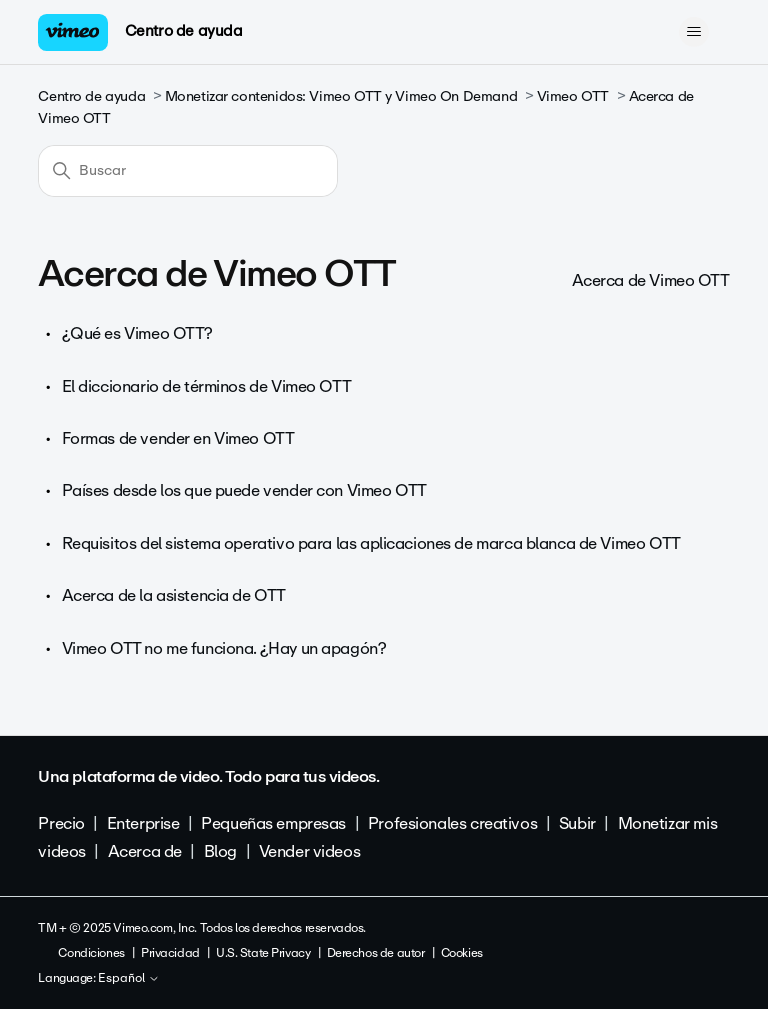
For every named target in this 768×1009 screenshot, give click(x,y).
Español (129, 979)
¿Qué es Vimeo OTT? (137, 333)
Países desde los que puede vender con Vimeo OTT (244, 490)
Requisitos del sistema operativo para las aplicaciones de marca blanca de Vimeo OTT (371, 543)
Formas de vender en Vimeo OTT (178, 438)
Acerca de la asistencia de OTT (174, 595)
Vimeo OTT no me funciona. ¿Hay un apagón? (224, 648)
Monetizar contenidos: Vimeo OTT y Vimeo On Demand (341, 96)
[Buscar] (188, 171)
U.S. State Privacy (263, 953)
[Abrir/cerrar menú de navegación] (694, 32)
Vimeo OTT (573, 96)
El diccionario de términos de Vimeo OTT (207, 386)
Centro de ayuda (184, 31)
